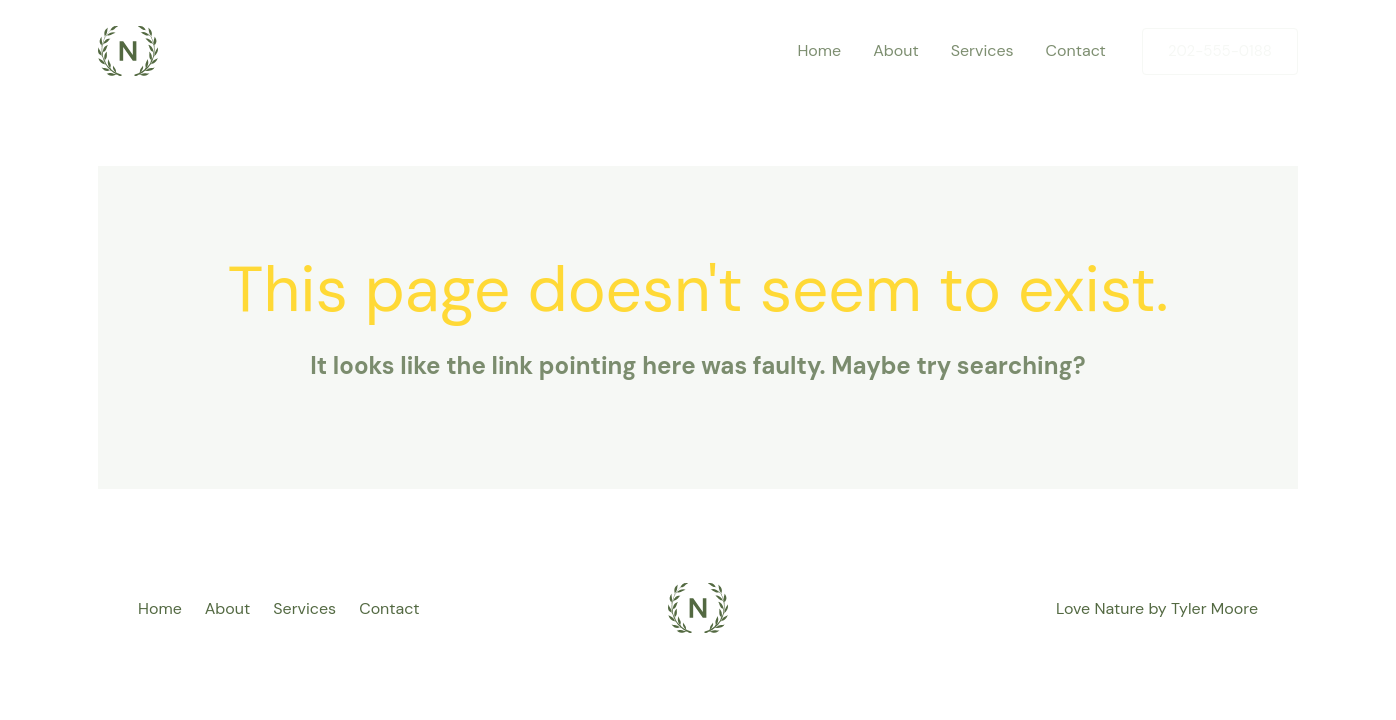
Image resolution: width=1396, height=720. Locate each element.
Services (304, 608)
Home (160, 608)
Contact (389, 608)
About (228, 608)
